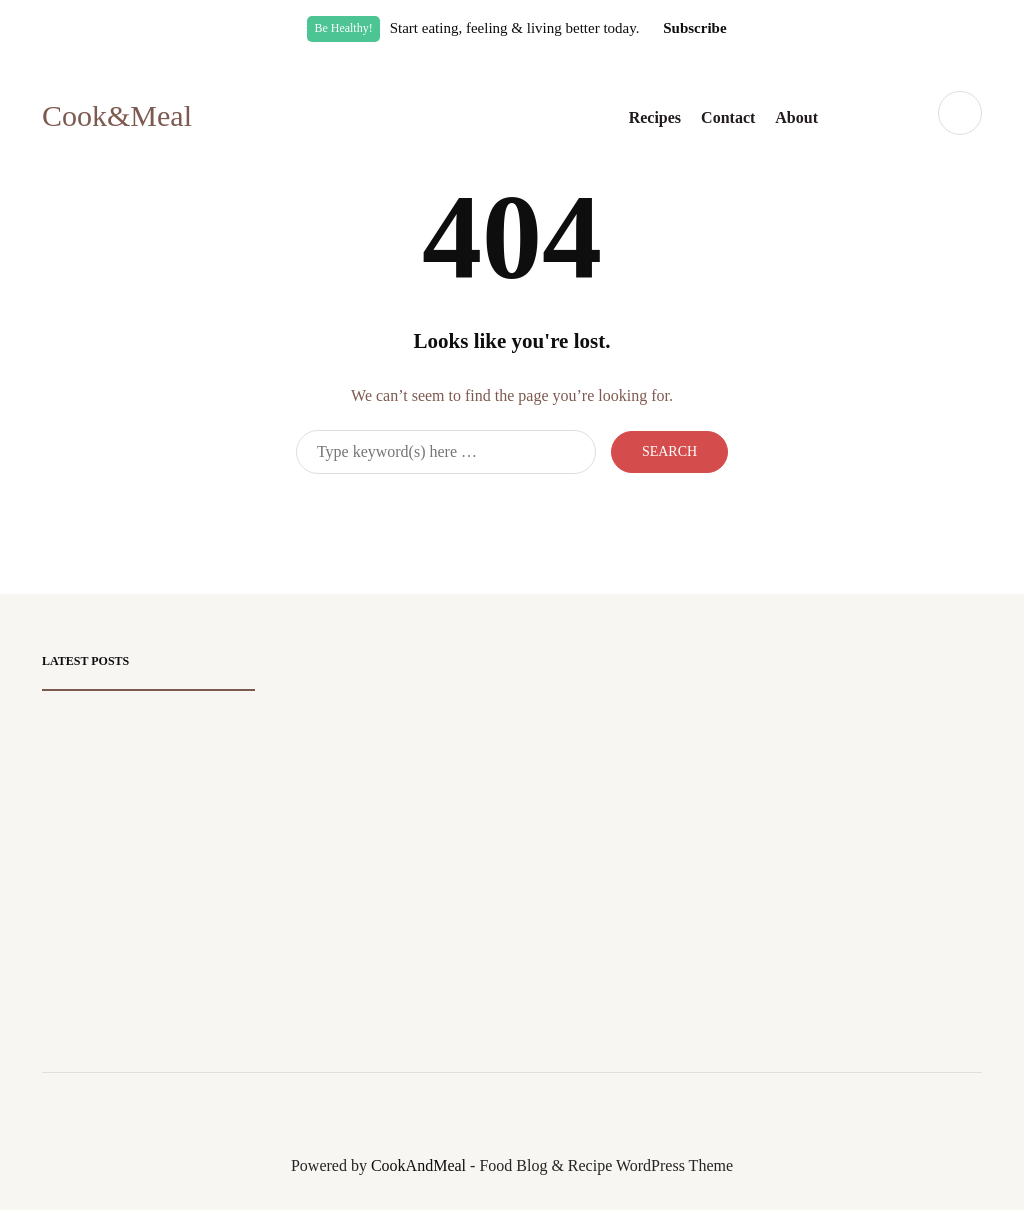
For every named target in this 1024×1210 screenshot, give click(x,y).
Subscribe (694, 28)
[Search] (446, 452)
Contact (728, 117)
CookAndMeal (418, 1165)
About (796, 117)
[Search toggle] (960, 113)
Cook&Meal (117, 115)
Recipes (655, 117)
